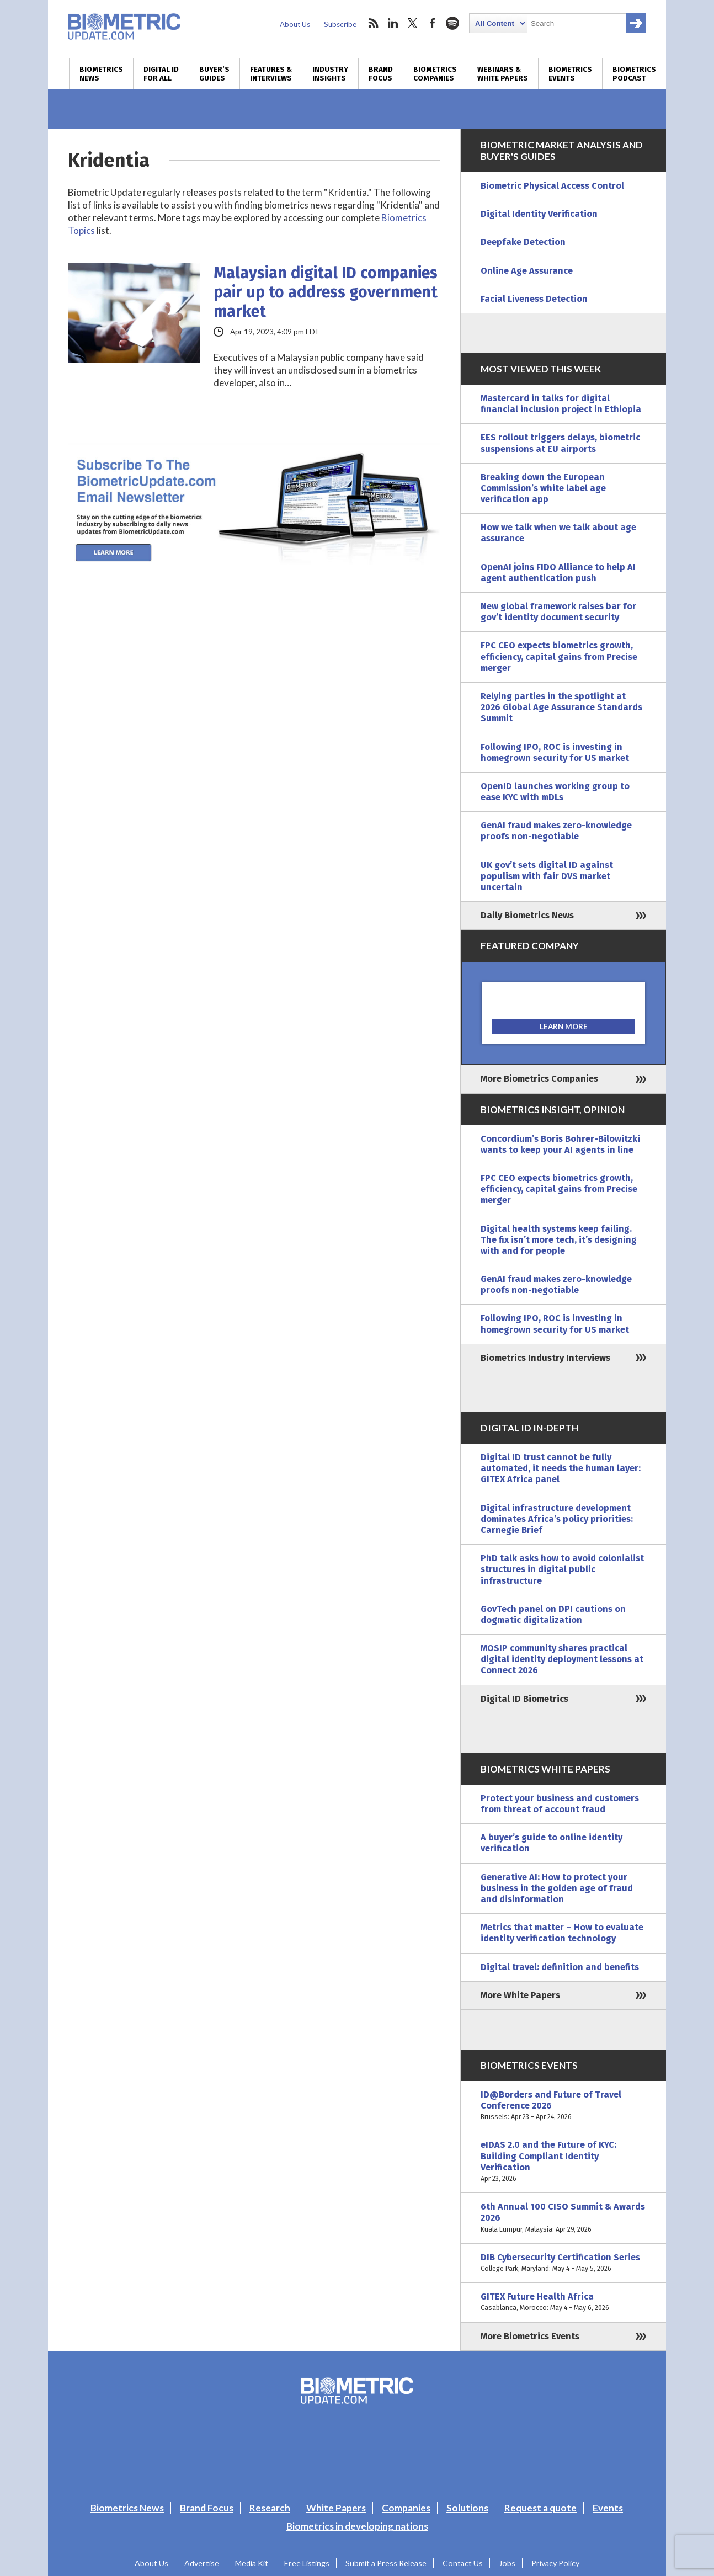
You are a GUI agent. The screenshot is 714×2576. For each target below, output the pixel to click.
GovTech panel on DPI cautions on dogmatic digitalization (553, 1614)
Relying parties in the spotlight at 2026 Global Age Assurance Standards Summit (561, 707)
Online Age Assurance (527, 270)
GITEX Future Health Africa (563, 2302)
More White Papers (520, 1995)
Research (269, 2508)
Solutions (467, 2508)
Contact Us (463, 2563)
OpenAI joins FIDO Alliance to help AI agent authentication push (558, 572)
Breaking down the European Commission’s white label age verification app (543, 488)
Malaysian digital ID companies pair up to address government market (326, 292)
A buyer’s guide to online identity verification (551, 1843)
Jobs (507, 2563)
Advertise (201, 2563)
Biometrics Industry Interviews (545, 1358)
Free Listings (306, 2563)
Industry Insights (330, 74)
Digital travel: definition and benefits (560, 1967)
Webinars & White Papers (502, 74)
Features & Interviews (271, 74)
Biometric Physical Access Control (552, 185)
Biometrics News (101, 74)
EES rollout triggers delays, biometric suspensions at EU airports (560, 443)
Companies (406, 2508)
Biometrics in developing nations (357, 2526)
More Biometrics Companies (539, 1078)
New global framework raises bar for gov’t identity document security (558, 611)
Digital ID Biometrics (524, 1699)
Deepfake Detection (523, 242)
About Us (295, 24)
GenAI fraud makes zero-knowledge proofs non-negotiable (556, 831)
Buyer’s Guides (214, 74)
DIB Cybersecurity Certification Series (563, 2263)
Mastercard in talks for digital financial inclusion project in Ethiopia (561, 403)
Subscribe (340, 24)
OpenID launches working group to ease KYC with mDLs (555, 791)
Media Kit (251, 2563)
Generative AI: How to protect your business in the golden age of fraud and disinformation (557, 1888)
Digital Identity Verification (539, 214)
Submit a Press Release (386, 2563)
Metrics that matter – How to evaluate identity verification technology (562, 1933)
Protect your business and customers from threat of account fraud (560, 1803)
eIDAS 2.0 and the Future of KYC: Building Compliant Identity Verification (563, 2161)
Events (608, 2508)
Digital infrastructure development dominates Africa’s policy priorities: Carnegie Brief (557, 1519)
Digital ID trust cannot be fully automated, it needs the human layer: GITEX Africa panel (561, 1468)
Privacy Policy (555, 2563)
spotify (452, 23)
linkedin (393, 23)
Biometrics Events (570, 74)
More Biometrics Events (530, 2336)
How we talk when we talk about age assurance (558, 533)
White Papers (336, 2508)
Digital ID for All (161, 74)
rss (373, 23)
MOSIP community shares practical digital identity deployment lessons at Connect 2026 (562, 1659)
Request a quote (540, 2508)
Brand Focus (381, 74)
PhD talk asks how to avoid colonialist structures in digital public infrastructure (562, 1569)
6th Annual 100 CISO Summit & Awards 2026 (563, 2218)
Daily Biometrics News (527, 915)
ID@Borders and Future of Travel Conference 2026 (563, 2106)
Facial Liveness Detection (534, 299)
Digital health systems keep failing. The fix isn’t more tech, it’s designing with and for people (559, 1239)
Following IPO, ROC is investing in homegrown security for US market (555, 752)
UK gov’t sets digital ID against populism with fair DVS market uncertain (547, 876)
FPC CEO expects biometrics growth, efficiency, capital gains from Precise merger (559, 656)
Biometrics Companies (435, 74)
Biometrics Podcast (634, 74)
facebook (433, 23)
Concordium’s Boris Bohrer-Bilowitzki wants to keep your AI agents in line (560, 1144)
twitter (413, 23)
